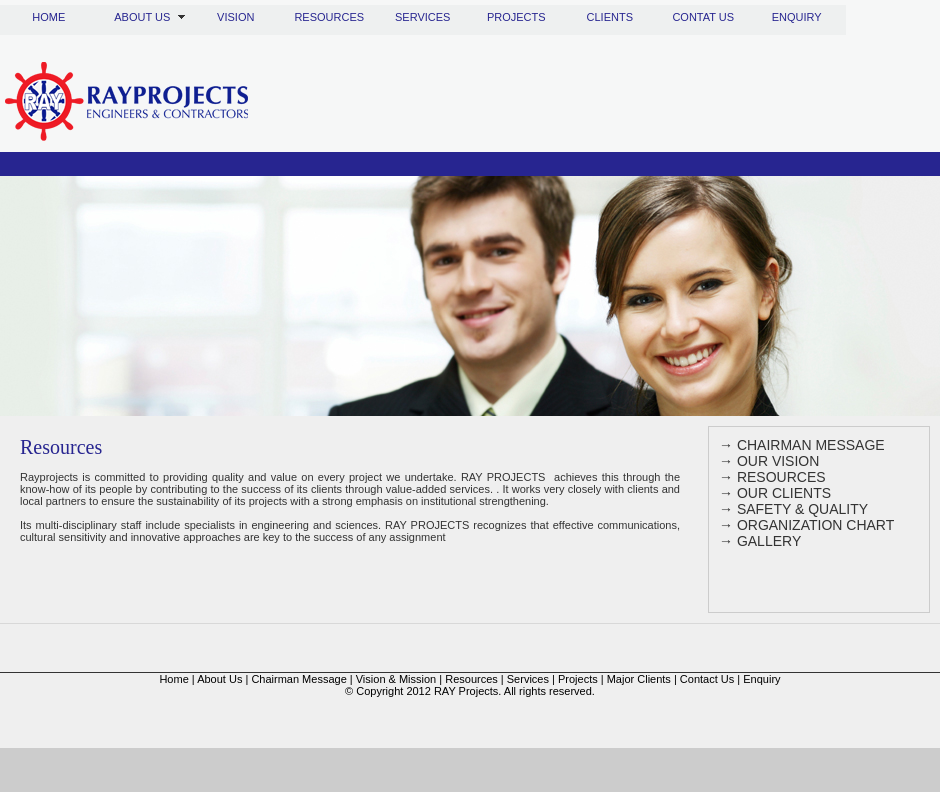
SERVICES (422, 17)
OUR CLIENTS (784, 493)
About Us (219, 679)
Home (173, 679)
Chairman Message (298, 679)
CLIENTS (610, 17)
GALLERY (769, 541)
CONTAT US (703, 17)
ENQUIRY (797, 17)
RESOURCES (329, 17)
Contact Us (707, 679)
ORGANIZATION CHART (815, 525)
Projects (578, 679)
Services (528, 679)
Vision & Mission (396, 679)
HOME (48, 17)
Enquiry (761, 679)
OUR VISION (776, 461)
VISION (235, 17)
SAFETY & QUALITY (802, 509)
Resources (471, 679)
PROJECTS (516, 17)
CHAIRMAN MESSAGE (809, 445)
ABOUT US (142, 17)
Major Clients (639, 679)
